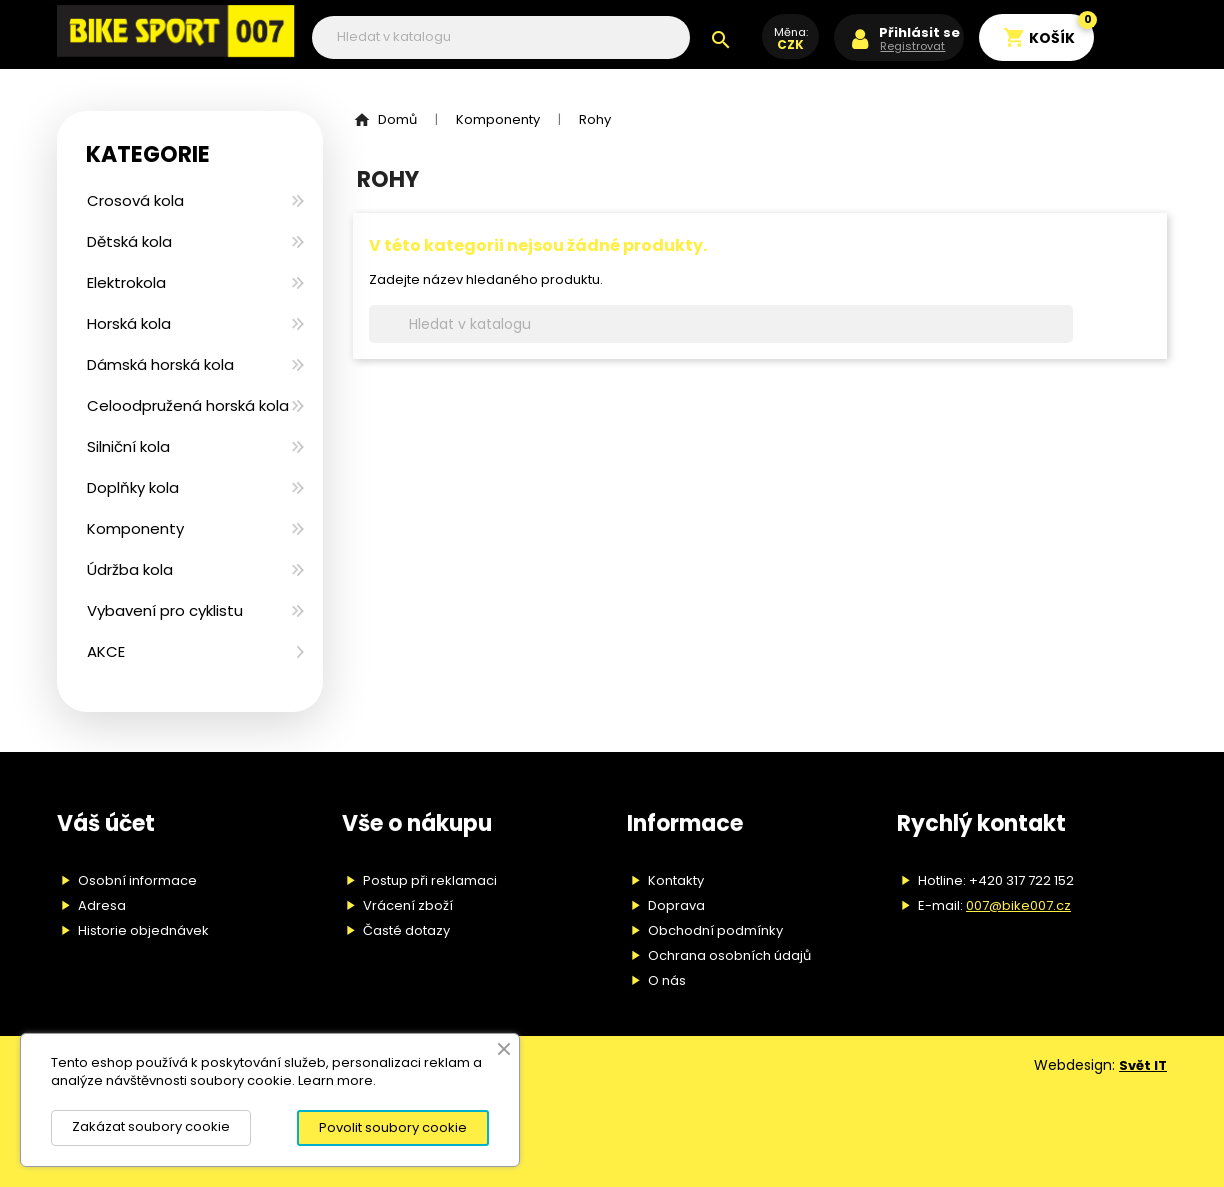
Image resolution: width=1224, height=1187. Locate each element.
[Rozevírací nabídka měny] (790, 47)
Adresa (102, 905)
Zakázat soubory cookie (151, 1126)
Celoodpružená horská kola (188, 405)
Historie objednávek (143, 930)
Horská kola (129, 323)
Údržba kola (130, 569)
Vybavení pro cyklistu (165, 610)
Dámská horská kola (160, 364)
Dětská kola (129, 241)
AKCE (106, 651)
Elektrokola (126, 282)
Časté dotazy (406, 930)
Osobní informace (137, 880)
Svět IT (1143, 1065)
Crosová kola (135, 200)
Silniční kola (128, 446)
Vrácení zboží (408, 905)
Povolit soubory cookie (393, 1127)
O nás (667, 980)
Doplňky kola (133, 487)
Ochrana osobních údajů (729, 955)
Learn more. (337, 1080)
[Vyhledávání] (501, 37)
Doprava (676, 905)
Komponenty (135, 528)
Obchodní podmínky (715, 930)
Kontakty (676, 880)
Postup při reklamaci (430, 880)
